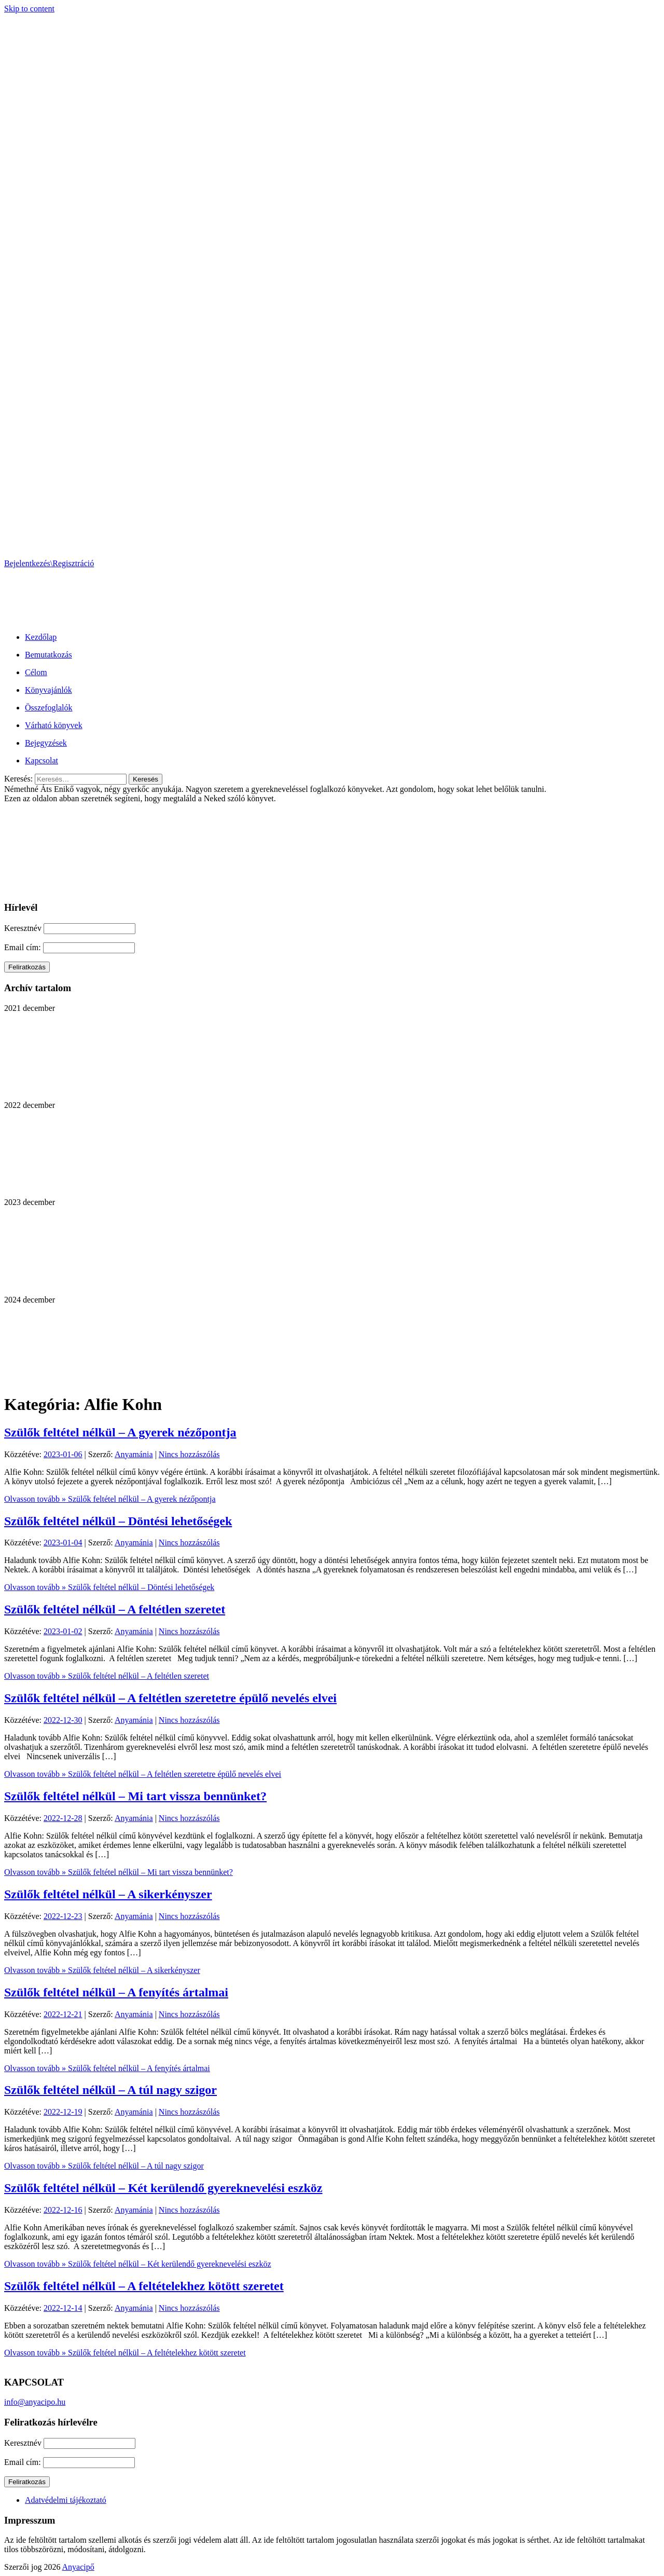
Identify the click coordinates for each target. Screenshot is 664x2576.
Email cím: (23, 947)
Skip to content (29, 8)
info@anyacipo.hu (34, 2401)
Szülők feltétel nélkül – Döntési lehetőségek (118, 1521)
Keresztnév (23, 928)
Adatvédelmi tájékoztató (65, 2500)
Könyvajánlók (48, 690)
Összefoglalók (49, 707)
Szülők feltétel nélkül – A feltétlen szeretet (114, 1609)
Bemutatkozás (48, 654)
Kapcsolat (41, 760)
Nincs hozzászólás (189, 1454)
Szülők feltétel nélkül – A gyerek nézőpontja (120, 1432)
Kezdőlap (41, 637)
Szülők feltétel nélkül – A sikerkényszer (108, 1894)
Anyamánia (134, 1454)
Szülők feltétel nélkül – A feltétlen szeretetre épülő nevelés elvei (170, 1698)
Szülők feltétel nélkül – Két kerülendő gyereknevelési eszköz (163, 2188)
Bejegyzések (46, 742)
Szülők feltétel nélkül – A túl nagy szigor (110, 2090)
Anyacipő (78, 2567)
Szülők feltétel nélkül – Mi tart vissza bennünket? (135, 1796)
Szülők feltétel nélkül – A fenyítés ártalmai (116, 1992)
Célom (36, 672)
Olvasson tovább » (109, 1499)
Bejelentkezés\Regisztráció (49, 563)
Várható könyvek (53, 725)
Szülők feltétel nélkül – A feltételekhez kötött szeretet (144, 2286)
